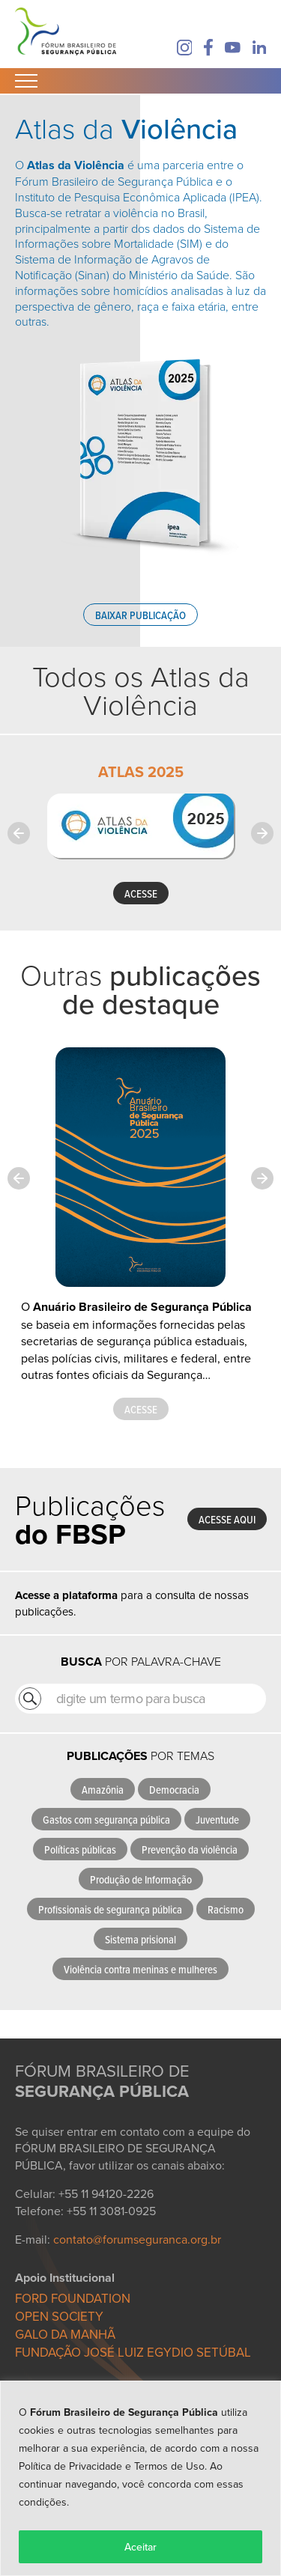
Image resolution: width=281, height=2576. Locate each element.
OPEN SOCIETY (59, 2316)
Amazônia (103, 1789)
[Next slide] (262, 833)
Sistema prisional (140, 1939)
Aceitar (140, 2546)
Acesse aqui (227, 1519)
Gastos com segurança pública (106, 1819)
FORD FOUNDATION (72, 2298)
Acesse (140, 1409)
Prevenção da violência (190, 1849)
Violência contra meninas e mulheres (140, 1969)
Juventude (217, 1819)
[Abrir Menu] (26, 81)
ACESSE (140, 893)
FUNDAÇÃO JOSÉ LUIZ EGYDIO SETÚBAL (133, 2352)
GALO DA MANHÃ (65, 2334)
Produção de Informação (141, 1879)
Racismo (226, 1909)
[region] (140, 2478)
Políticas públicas (80, 1849)
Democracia (174, 1789)
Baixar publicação (140, 615)
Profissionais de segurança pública (110, 1909)
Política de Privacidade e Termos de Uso (112, 2465)
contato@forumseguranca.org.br (137, 2239)
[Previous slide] (18, 833)
